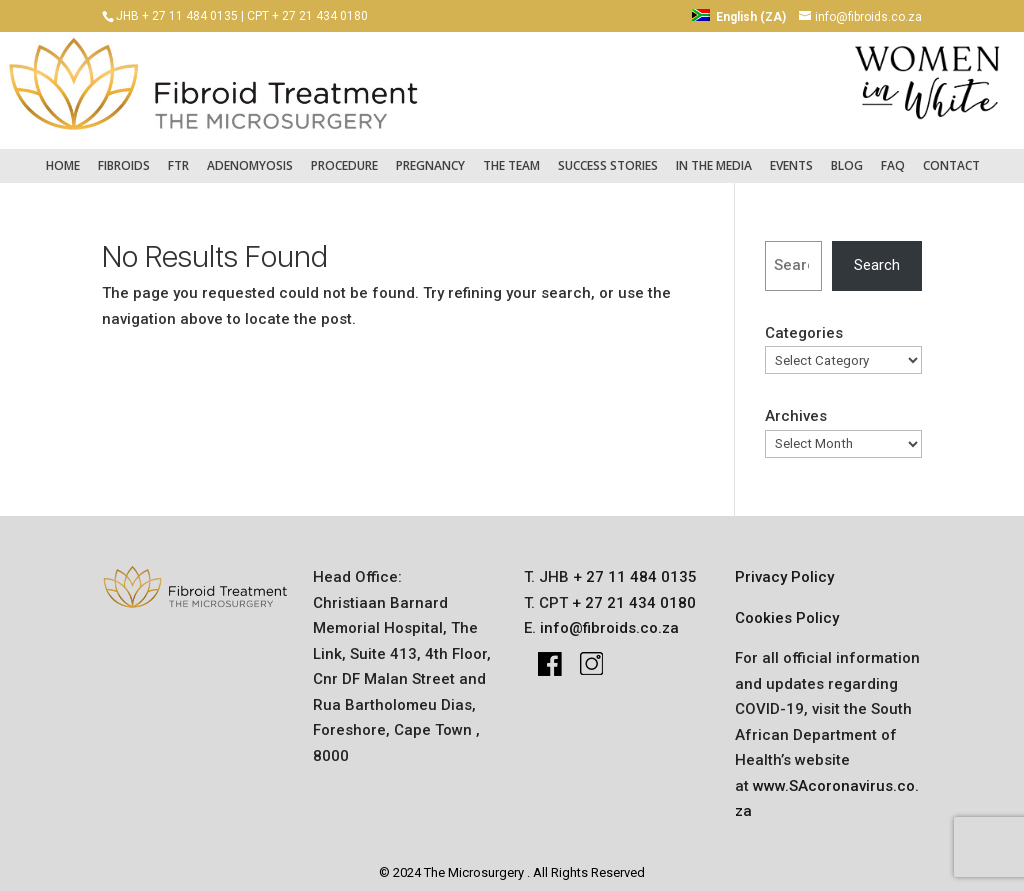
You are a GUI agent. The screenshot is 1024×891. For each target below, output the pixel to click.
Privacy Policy (784, 568)
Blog (847, 156)
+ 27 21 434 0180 (632, 593)
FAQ (893, 156)
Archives (796, 407)
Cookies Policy (787, 608)
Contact (951, 156)
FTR (178, 156)
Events (791, 156)
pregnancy (430, 156)
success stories (608, 156)
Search (877, 256)
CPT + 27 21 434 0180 (307, 16)
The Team (511, 156)
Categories (804, 324)
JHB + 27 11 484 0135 (177, 16)
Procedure (344, 156)
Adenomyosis (250, 156)
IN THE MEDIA (714, 156)
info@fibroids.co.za (609, 619)
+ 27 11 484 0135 (633, 568)
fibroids (124, 156)
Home (63, 156)
